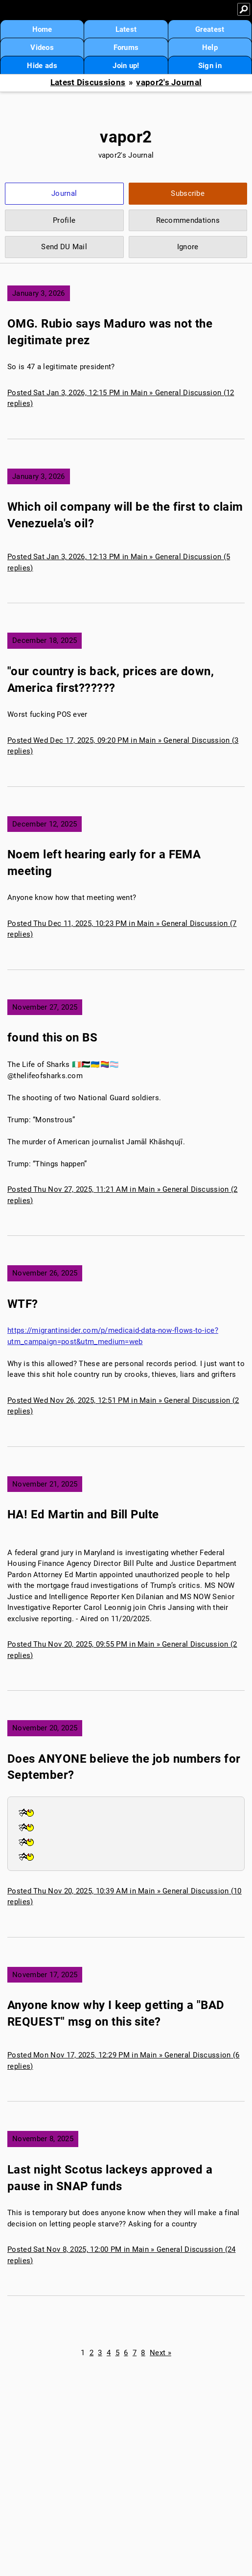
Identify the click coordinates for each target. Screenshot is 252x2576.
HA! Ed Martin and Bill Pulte (83, 1514)
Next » (160, 2352)
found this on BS (52, 1037)
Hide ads (42, 65)
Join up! (126, 65)
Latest (126, 29)
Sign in (210, 65)
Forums (126, 47)
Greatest (209, 29)
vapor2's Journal (169, 82)
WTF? (22, 1304)
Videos (42, 47)
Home (42, 29)
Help (210, 47)
